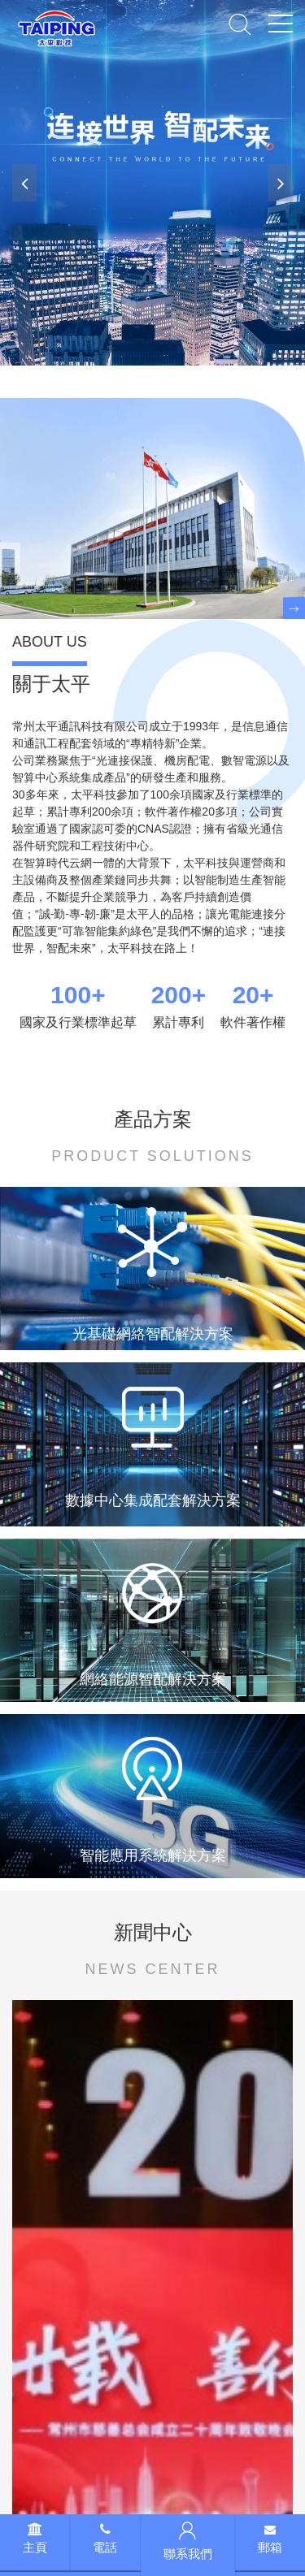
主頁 (35, 2538)
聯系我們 (187, 2541)
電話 (105, 2538)
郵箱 (270, 2539)
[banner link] (152, 183)
